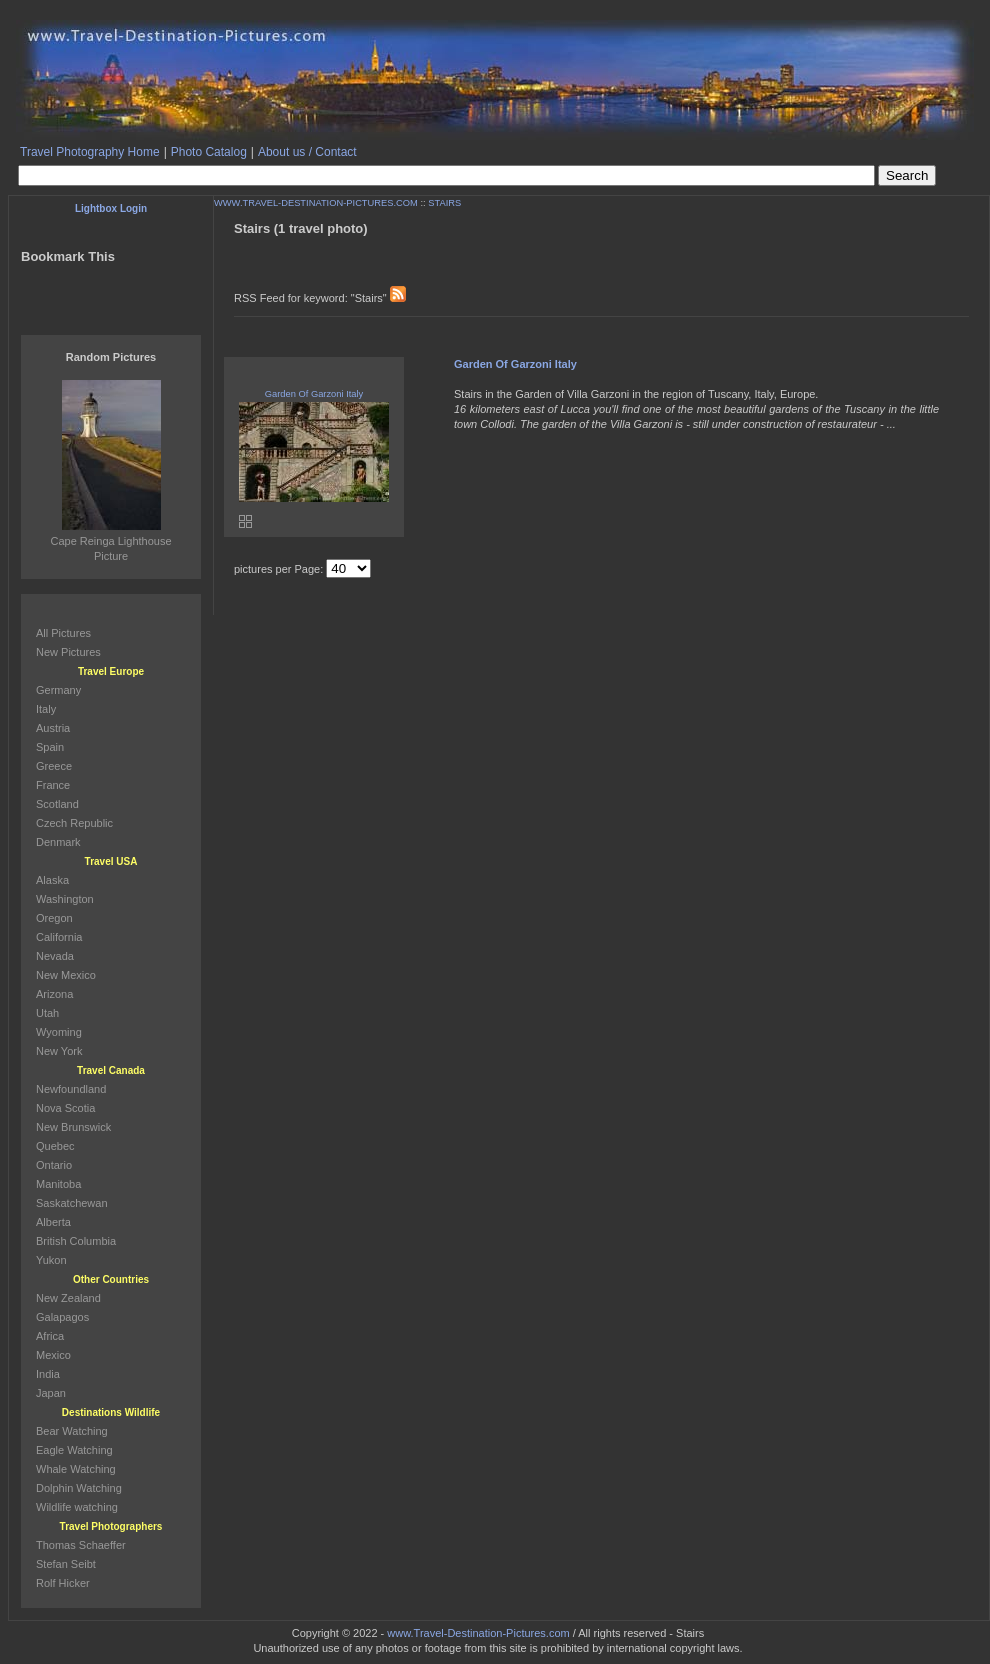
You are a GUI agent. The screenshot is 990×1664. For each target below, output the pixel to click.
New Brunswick (73, 1127)
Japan (51, 1393)
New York (59, 1051)
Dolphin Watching (79, 1488)
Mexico (53, 1355)
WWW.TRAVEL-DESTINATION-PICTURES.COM (316, 203)
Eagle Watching (74, 1450)
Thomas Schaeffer (81, 1545)
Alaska (52, 880)
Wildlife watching (77, 1507)
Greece (54, 766)
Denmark (58, 842)
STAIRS (444, 203)
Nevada (55, 956)
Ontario (54, 1165)
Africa (50, 1336)
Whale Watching (76, 1469)
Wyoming (59, 1032)
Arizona (54, 994)
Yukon (51, 1260)
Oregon (54, 918)
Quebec (55, 1146)
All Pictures (63, 633)
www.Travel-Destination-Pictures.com (478, 1633)
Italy (46, 709)
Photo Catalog (209, 152)
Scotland (57, 804)
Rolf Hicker (63, 1583)
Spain (50, 747)
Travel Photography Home (90, 152)
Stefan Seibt (66, 1564)
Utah (47, 1013)
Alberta (53, 1222)
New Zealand (68, 1298)
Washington (65, 899)
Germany (58, 690)
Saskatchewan (72, 1203)
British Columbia (76, 1241)
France (53, 785)
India (48, 1374)
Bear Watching (72, 1431)
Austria (53, 728)
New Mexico (66, 975)
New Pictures (68, 652)
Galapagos (62, 1317)
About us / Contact (307, 152)
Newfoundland (71, 1089)
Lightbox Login (111, 208)
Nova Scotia (65, 1108)
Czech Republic (74, 823)
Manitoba (58, 1184)
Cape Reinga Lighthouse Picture (110, 541)
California (59, 937)
